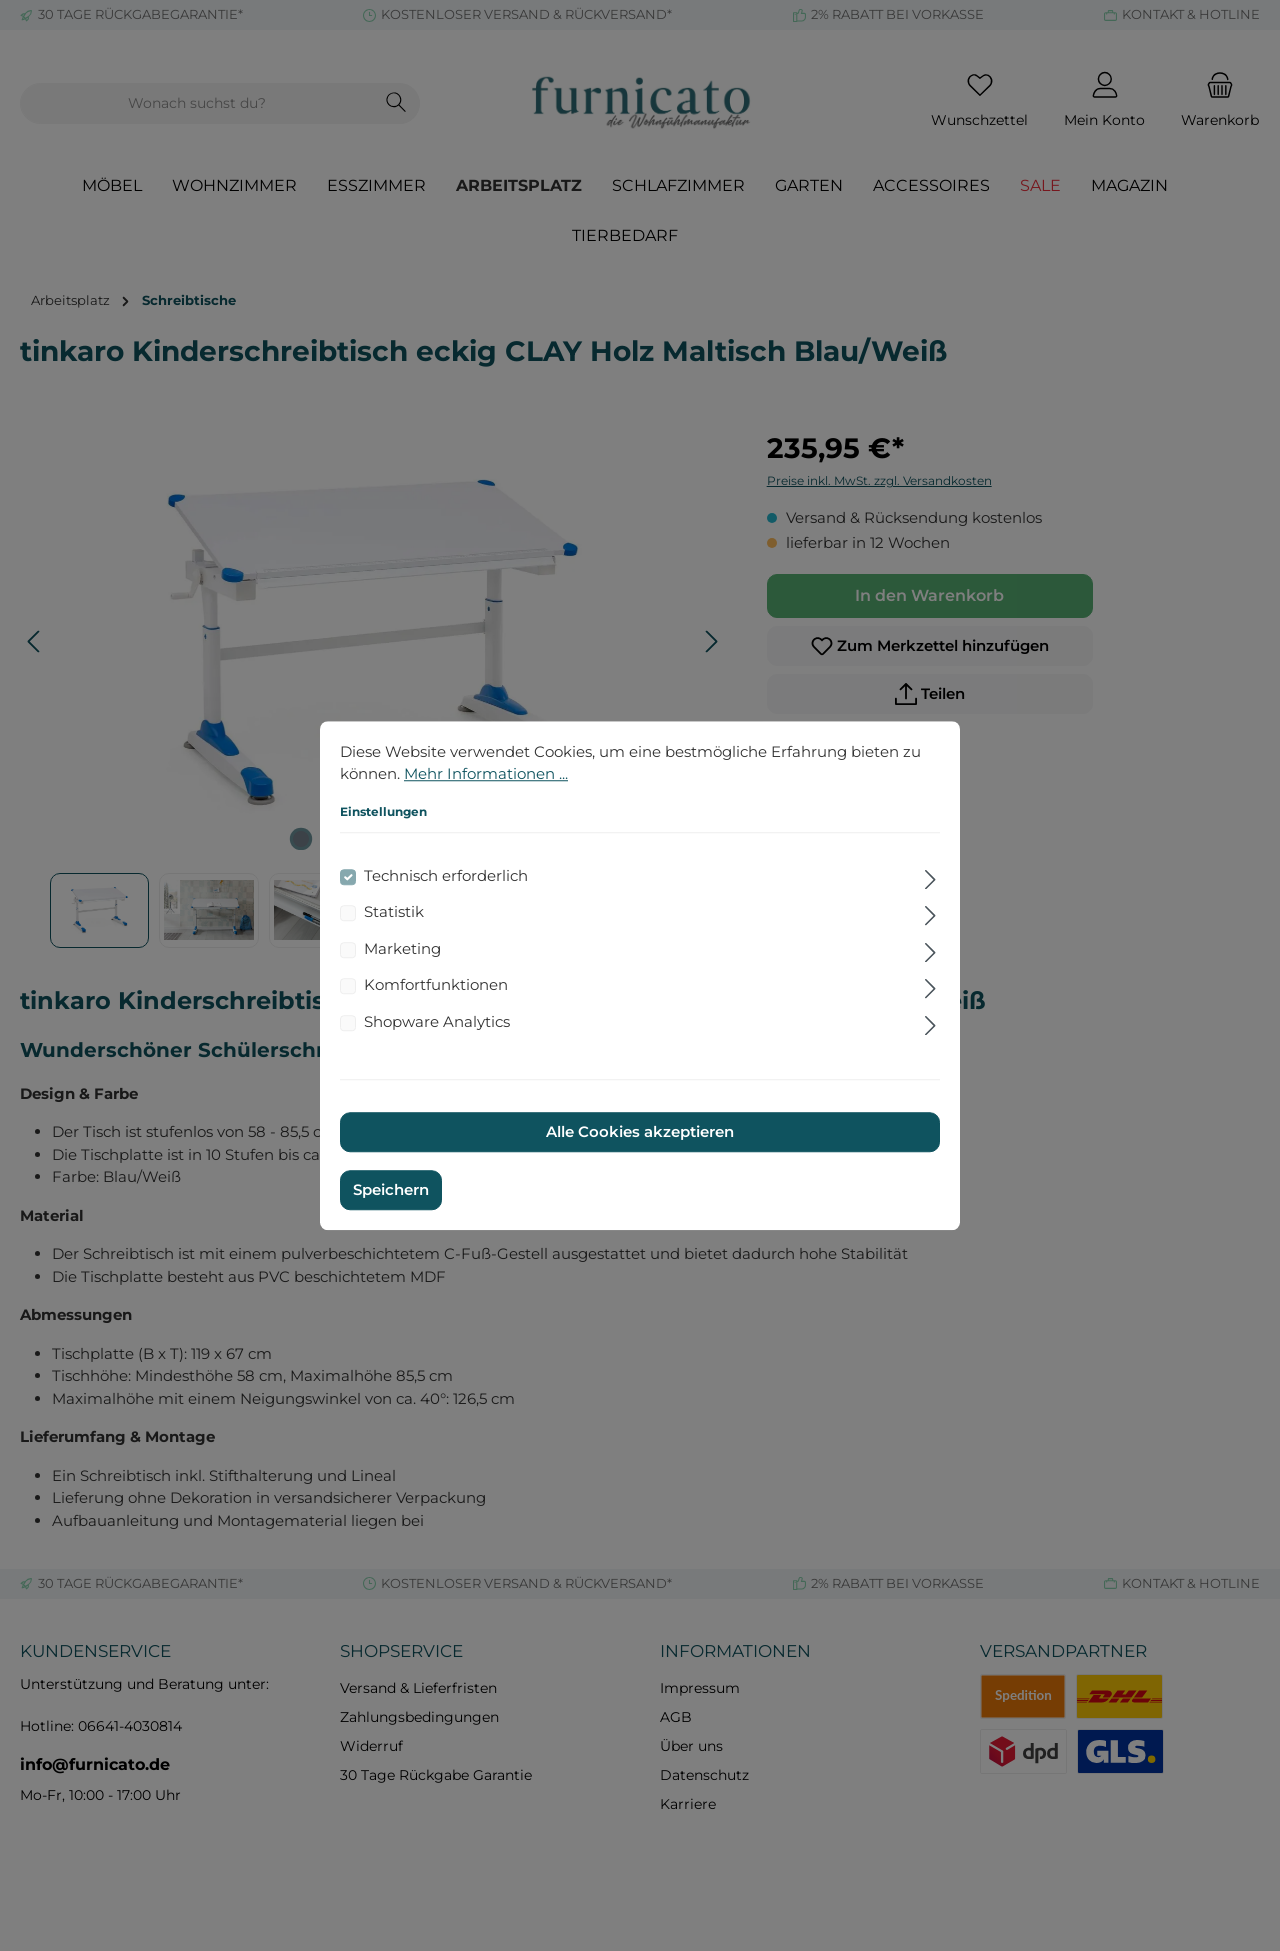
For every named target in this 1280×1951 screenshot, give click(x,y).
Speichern (391, 1189)
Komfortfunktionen (436, 984)
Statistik (394, 911)
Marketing (402, 948)
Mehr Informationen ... (486, 773)
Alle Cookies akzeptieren (640, 1131)
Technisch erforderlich (446, 875)
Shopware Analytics (437, 1021)
